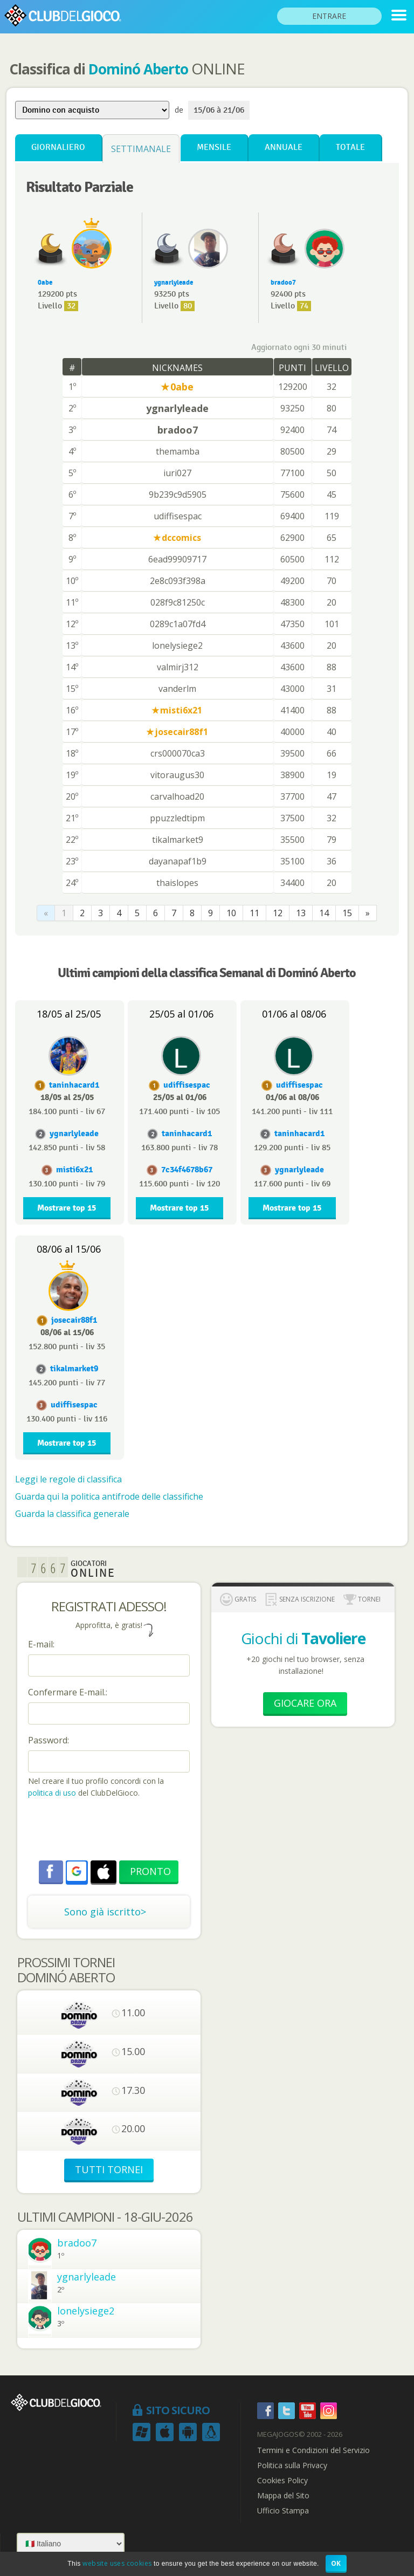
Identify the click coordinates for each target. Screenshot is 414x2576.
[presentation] (110, 1831)
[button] (76, 1871)
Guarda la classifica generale (72, 1514)
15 (347, 913)
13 (301, 913)
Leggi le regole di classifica (68, 1479)
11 (254, 913)
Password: (48, 1740)
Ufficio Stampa (283, 2510)
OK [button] (336, 2563)
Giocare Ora (305, 1702)
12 (277, 913)
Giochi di (303, 1638)
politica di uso (53, 1793)
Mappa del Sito (283, 2495)
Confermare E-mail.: (67, 1692)
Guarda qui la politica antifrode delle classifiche (109, 1496)
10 (231, 913)
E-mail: (41, 1644)
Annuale (283, 147)
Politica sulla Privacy (292, 2465)
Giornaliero (58, 147)
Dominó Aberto (138, 69)
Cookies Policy (282, 2480)
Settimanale (141, 149)
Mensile (214, 147)
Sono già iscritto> (105, 1911)
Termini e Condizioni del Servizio (313, 2450)
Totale (350, 147)
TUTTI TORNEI (109, 2169)
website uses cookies (116, 2563)
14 (324, 913)
